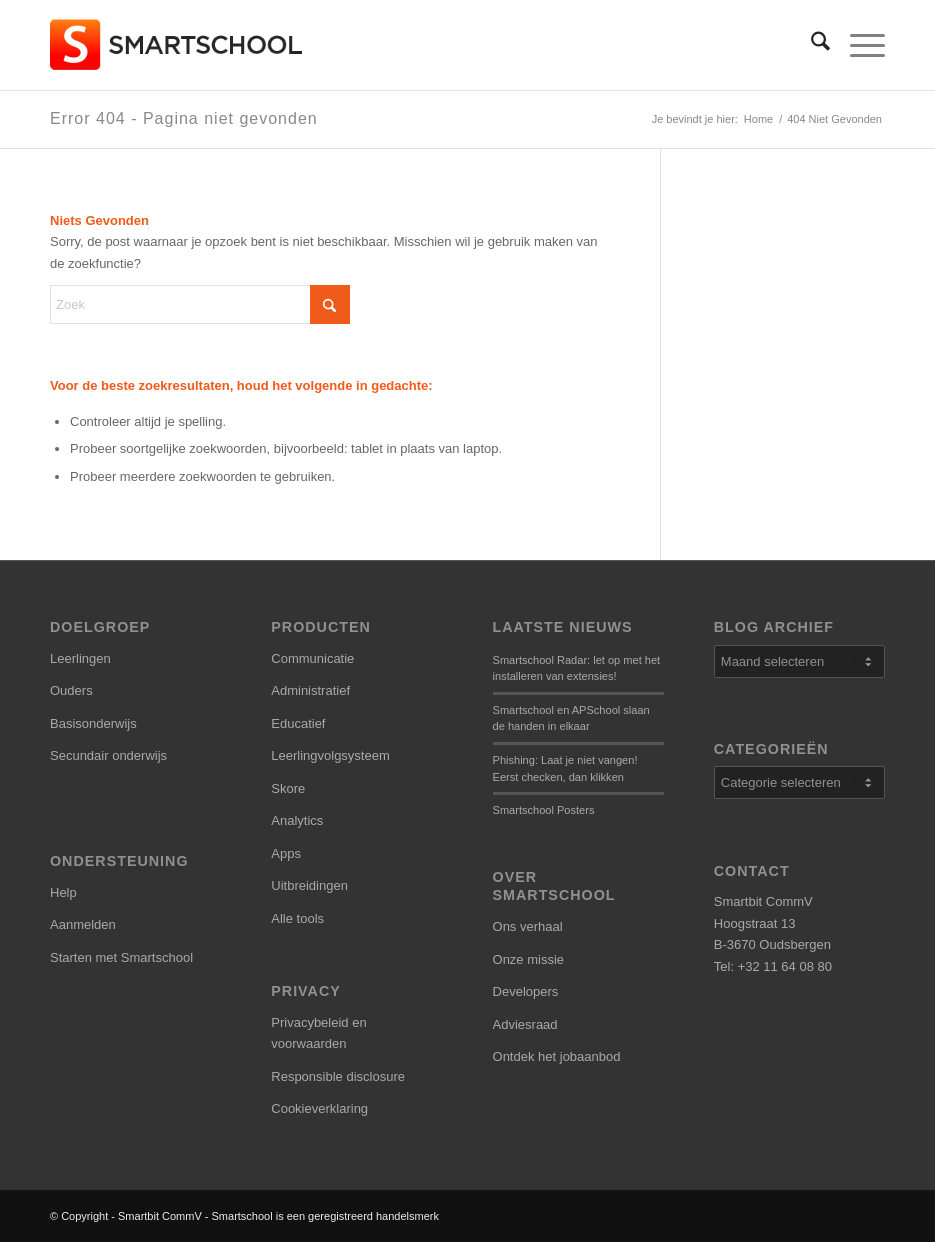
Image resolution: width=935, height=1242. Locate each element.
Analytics (297, 820)
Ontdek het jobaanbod (557, 1056)
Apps (286, 853)
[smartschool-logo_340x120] (177, 45)
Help (63, 892)
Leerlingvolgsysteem (330, 755)
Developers (526, 991)
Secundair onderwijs (108, 755)
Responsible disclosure (338, 1076)
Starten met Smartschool (121, 957)
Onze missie (529, 959)
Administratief (310, 690)
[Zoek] (810, 45)
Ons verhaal (528, 926)
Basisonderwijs (93, 723)
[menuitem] (810, 45)
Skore (288, 788)
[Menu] (857, 45)
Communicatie (312, 658)
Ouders (71, 690)
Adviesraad (525, 1024)
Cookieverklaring (319, 1108)
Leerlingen (80, 658)
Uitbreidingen (309, 885)
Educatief (298, 723)
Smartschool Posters (544, 810)
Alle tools (297, 918)
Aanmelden (83, 924)
